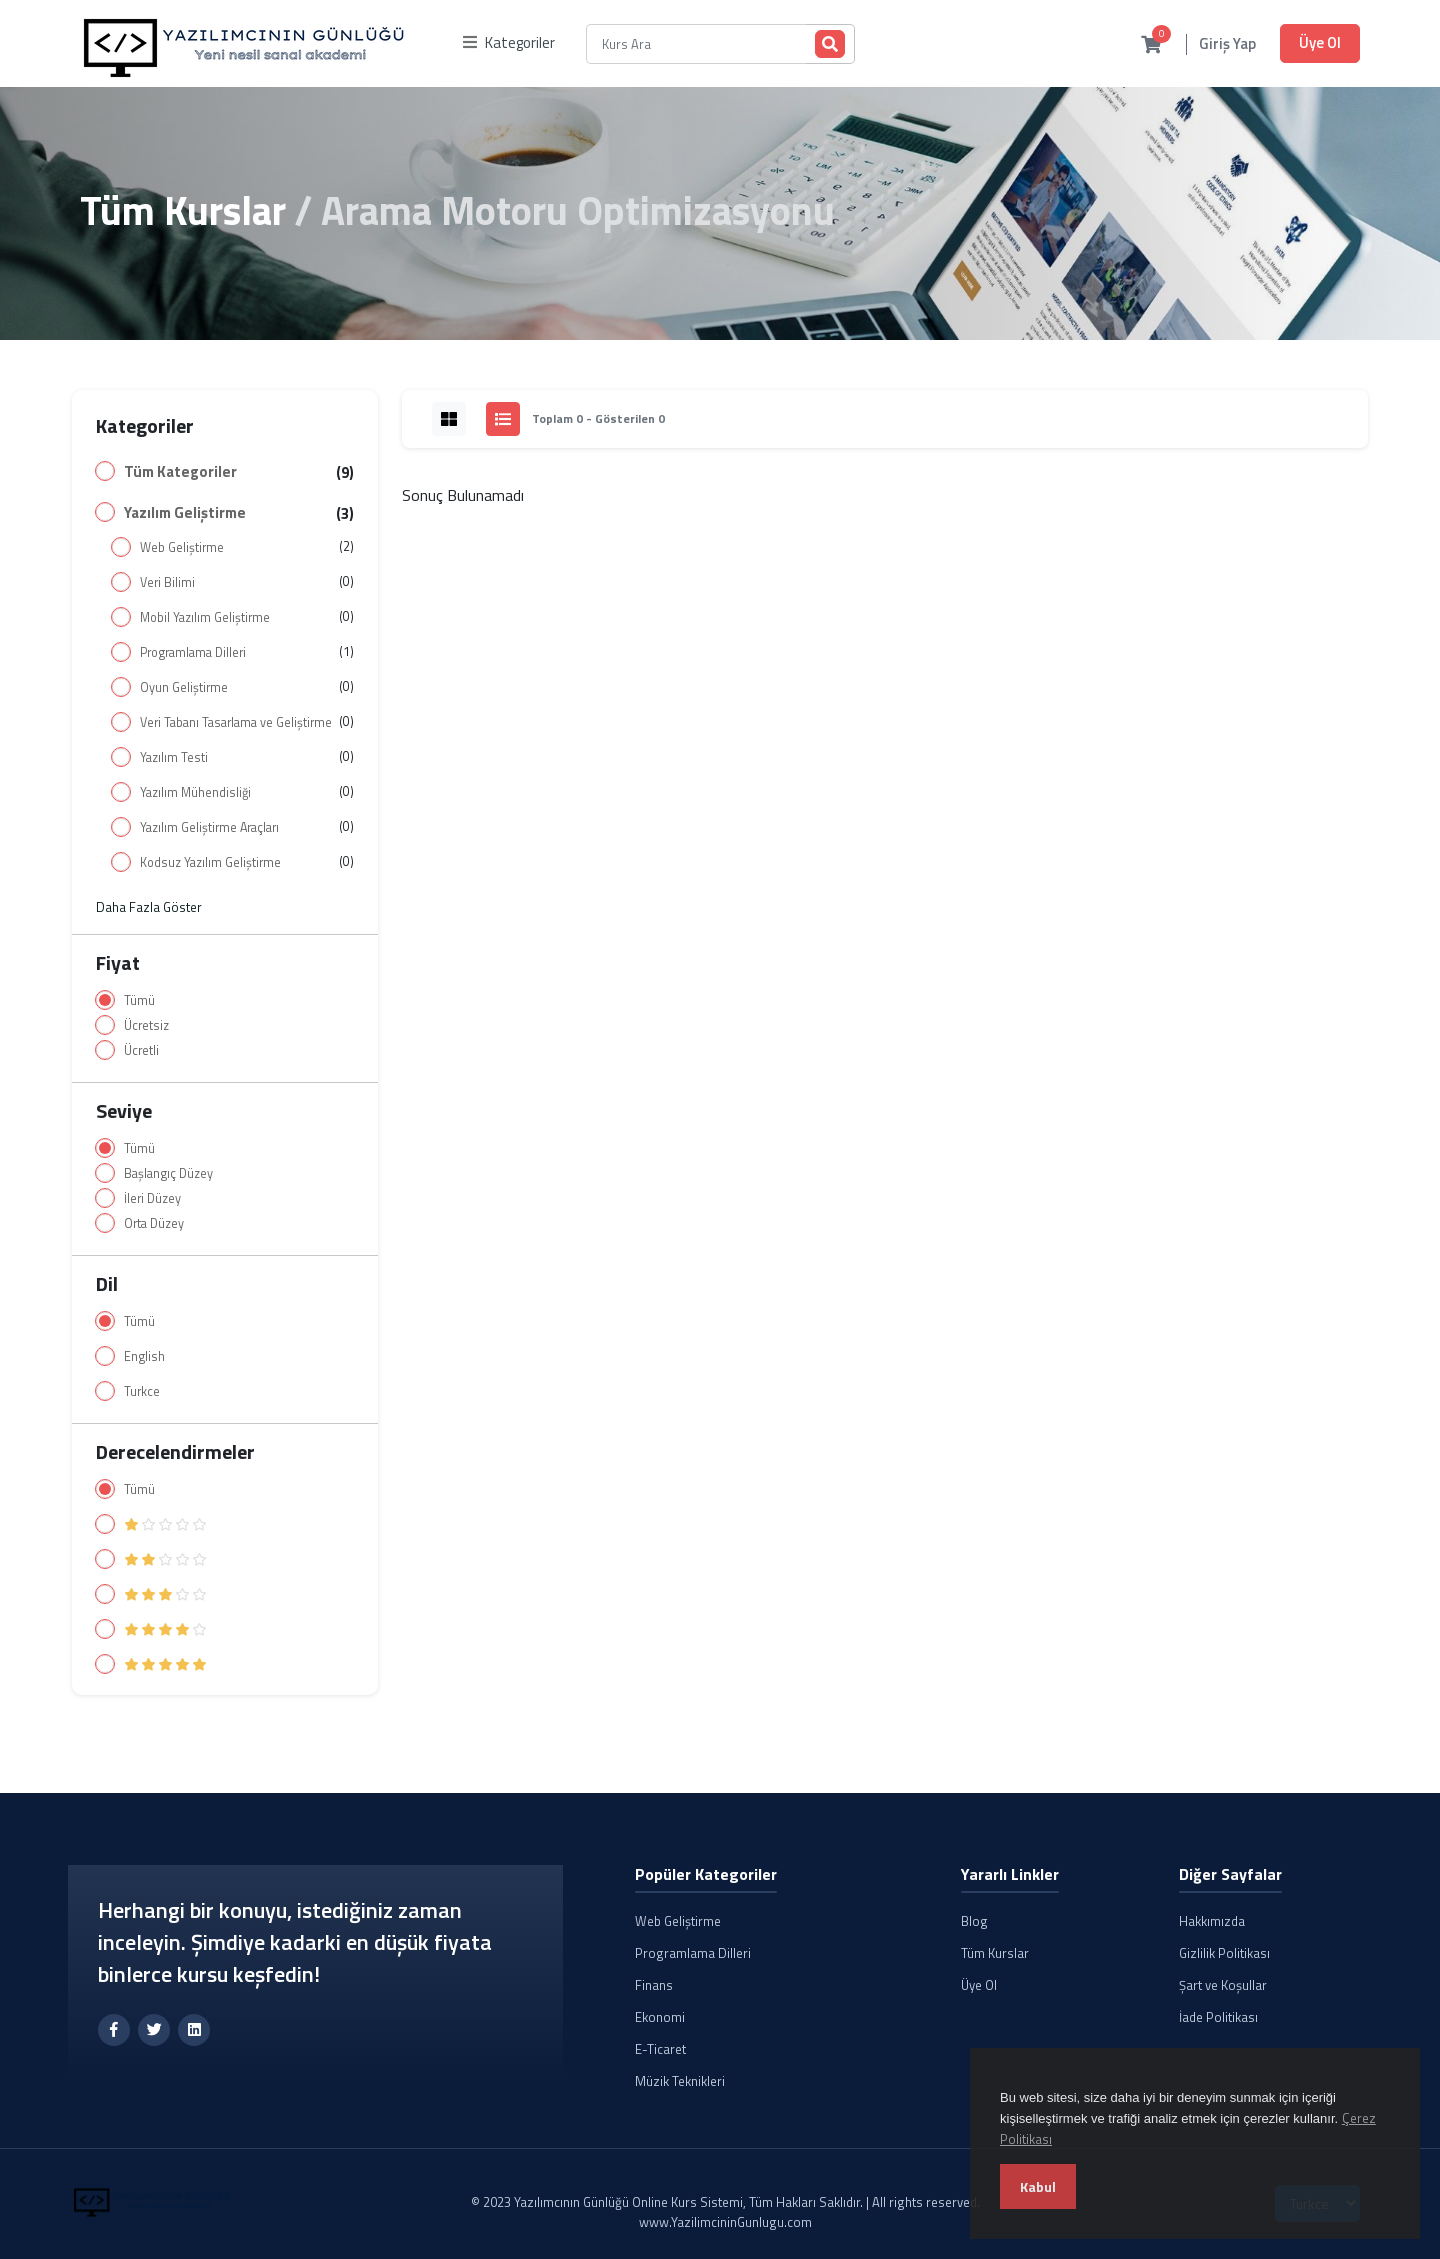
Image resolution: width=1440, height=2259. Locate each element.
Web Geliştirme (182, 547)
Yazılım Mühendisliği (195, 792)
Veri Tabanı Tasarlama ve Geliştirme (236, 722)
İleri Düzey (152, 1198)
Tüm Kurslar (183, 210)
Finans (654, 1985)
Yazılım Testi (174, 757)
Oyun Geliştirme (184, 687)
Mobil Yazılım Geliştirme (205, 617)
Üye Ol (1320, 42)
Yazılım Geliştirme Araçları (209, 827)
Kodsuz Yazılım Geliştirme (210, 862)
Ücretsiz (146, 1025)
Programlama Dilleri (193, 652)
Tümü (139, 1000)
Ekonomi (660, 2017)
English (144, 1356)
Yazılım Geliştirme (185, 513)
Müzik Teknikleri (680, 2081)
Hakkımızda (1212, 1921)
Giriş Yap (1227, 44)
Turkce (142, 1391)
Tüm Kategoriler (180, 472)
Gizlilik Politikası (1224, 1953)
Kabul (1038, 2186)
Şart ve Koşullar (1223, 1985)
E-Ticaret (660, 2049)
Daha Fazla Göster (149, 907)
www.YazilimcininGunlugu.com (725, 2222)
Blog (974, 1921)
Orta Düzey (154, 1223)
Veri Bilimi (167, 582)
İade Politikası (1218, 2017)
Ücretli (141, 1050)
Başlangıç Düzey (168, 1173)
